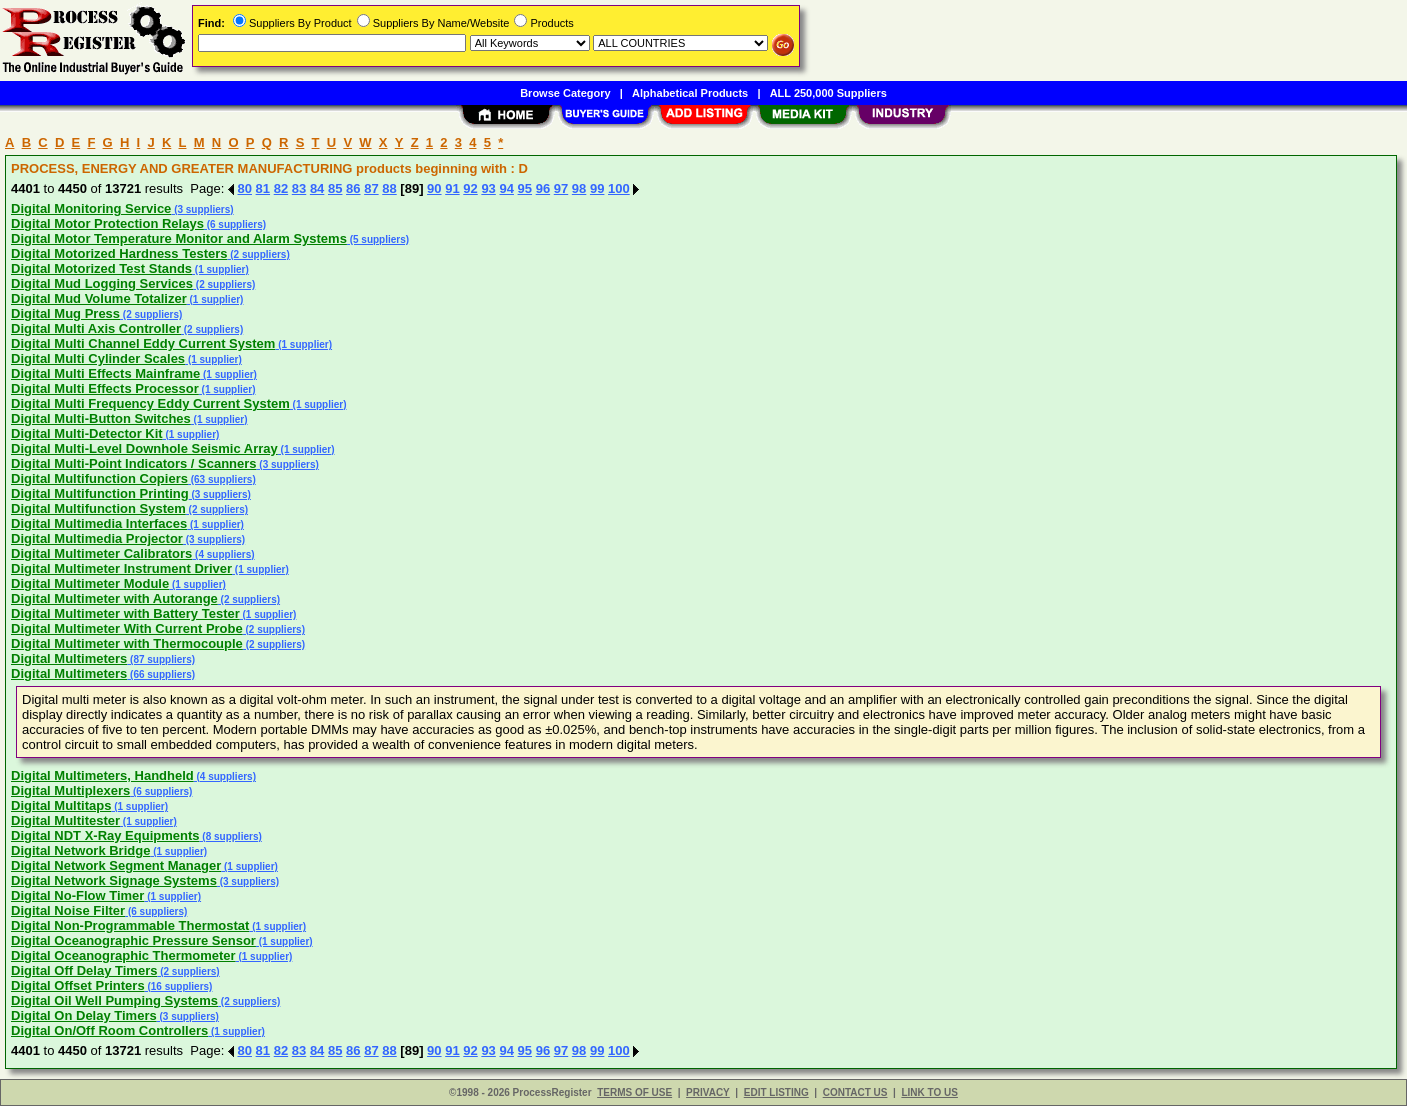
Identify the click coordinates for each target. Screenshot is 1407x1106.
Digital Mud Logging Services (102, 283)
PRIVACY (708, 1092)
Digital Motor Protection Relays (107, 223)
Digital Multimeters (69, 658)
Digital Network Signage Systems (114, 880)
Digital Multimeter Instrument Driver (121, 568)
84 (317, 188)
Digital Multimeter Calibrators (101, 553)
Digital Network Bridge (80, 850)
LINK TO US (929, 1092)
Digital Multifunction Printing (100, 493)
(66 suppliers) (161, 674)
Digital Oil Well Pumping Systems (114, 1000)
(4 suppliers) (223, 554)
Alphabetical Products (690, 93)
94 (506, 188)
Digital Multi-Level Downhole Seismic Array (144, 448)
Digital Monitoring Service (91, 208)
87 (371, 188)
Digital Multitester (65, 820)
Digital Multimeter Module (90, 583)
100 (619, 188)
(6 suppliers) (235, 224)
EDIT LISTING (776, 1092)
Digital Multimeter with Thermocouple (127, 643)
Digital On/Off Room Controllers (109, 1030)
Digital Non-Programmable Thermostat (130, 925)
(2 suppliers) (258, 254)
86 (353, 188)
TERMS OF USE (634, 1092)
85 (335, 188)
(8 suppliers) (231, 836)
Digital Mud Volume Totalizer (99, 298)
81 (263, 188)
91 (452, 188)
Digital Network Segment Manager (116, 865)
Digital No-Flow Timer (77, 895)
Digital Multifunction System (98, 508)
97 (561, 188)
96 (543, 188)
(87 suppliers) (161, 659)
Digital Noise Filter (68, 910)
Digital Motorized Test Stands (101, 268)
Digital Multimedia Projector (97, 538)
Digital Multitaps (61, 805)
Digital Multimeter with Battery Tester (125, 613)
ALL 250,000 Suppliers (828, 93)
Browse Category (565, 93)
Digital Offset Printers (78, 985)
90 (434, 188)
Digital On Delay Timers (84, 1015)
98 (579, 188)
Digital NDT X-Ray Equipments (105, 835)
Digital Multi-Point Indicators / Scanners (134, 463)
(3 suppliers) (202, 209)
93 (488, 188)
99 (597, 188)
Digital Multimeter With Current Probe (127, 628)
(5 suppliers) (378, 239)
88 (389, 188)
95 (525, 188)
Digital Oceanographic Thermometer (123, 955)
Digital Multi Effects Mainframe (105, 373)
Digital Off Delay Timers (84, 970)
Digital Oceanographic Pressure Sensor (133, 940)
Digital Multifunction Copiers (99, 478)
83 (299, 188)
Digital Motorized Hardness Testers (119, 253)
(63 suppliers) (222, 479)
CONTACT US (855, 1092)
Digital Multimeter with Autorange (114, 598)
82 (281, 188)
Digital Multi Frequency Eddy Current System (150, 403)
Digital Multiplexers (70, 790)
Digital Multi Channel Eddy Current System (143, 343)
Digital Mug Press (65, 313)
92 (470, 188)
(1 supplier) (220, 269)
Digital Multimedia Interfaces (99, 523)
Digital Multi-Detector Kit (87, 433)
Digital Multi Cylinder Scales (98, 358)
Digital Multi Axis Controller (96, 328)
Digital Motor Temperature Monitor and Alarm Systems (179, 238)
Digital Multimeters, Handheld (102, 775)
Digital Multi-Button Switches (101, 418)
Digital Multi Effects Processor (105, 388)
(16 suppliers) (179, 986)
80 (245, 188)
